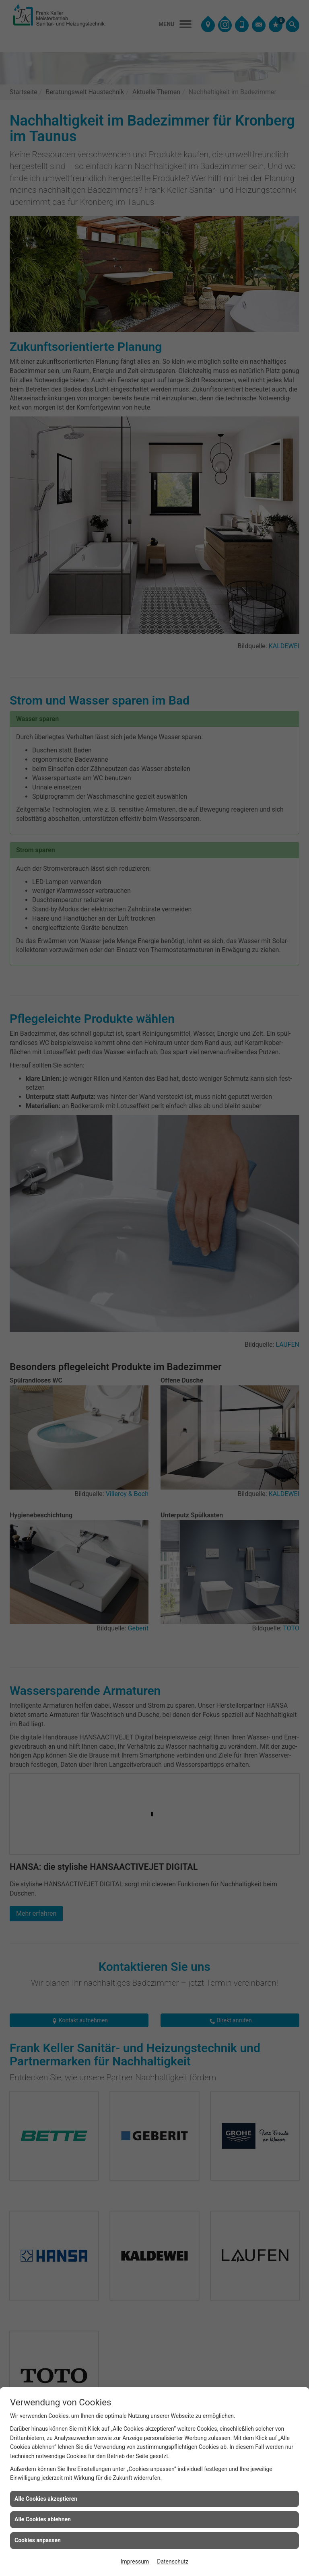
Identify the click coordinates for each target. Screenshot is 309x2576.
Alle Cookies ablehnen (42, 2519)
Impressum (135, 2561)
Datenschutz (172, 2561)
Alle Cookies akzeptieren (45, 2499)
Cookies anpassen (37, 2540)
